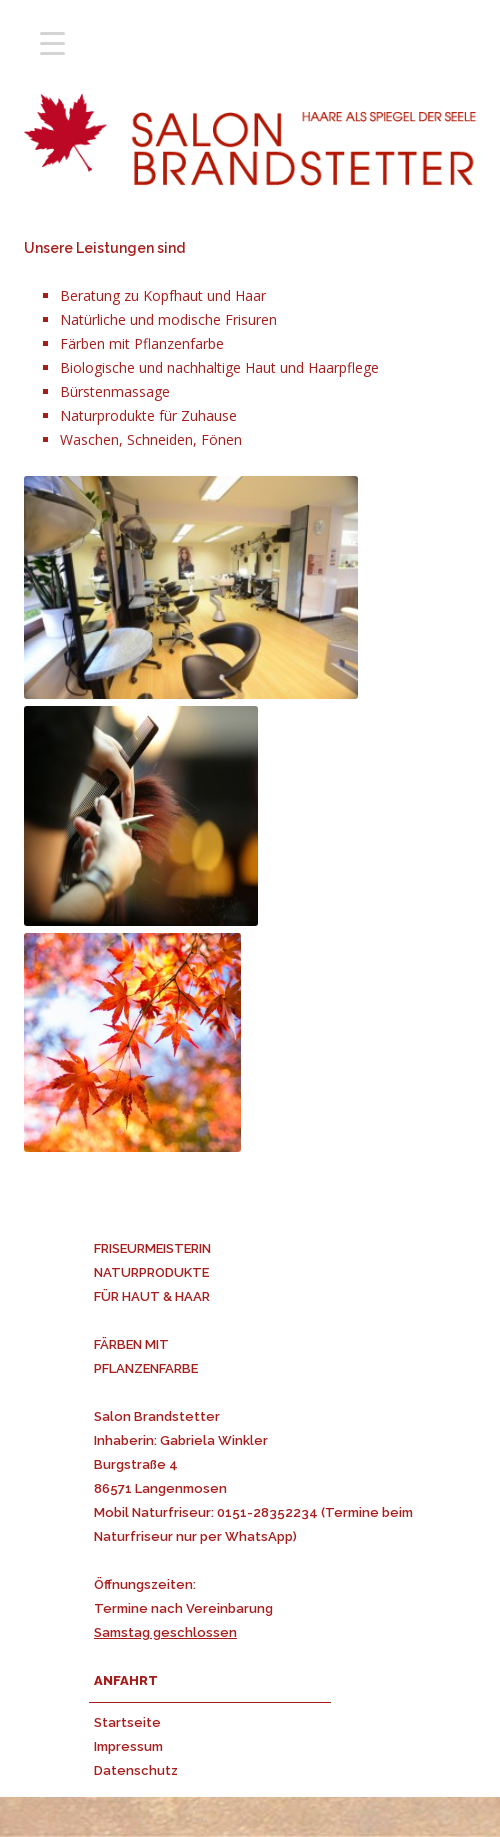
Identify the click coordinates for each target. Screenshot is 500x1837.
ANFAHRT (126, 1680)
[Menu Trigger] (52, 42)
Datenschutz (136, 1770)
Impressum (128, 1746)
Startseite (127, 1722)
